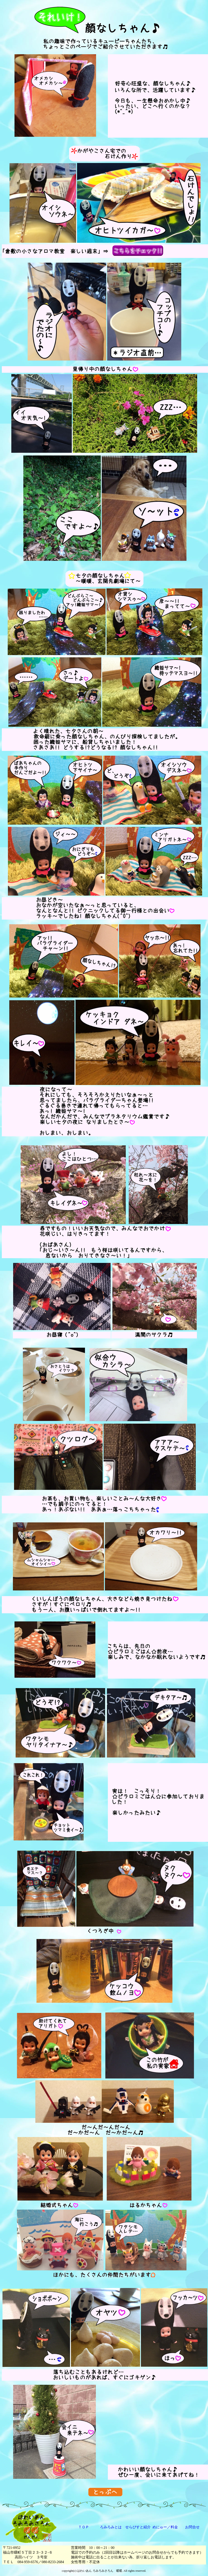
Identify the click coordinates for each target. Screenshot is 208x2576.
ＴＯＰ (83, 2527)
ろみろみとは (111, 2527)
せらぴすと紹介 (138, 2527)
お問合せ (192, 2527)
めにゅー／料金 (165, 2527)
